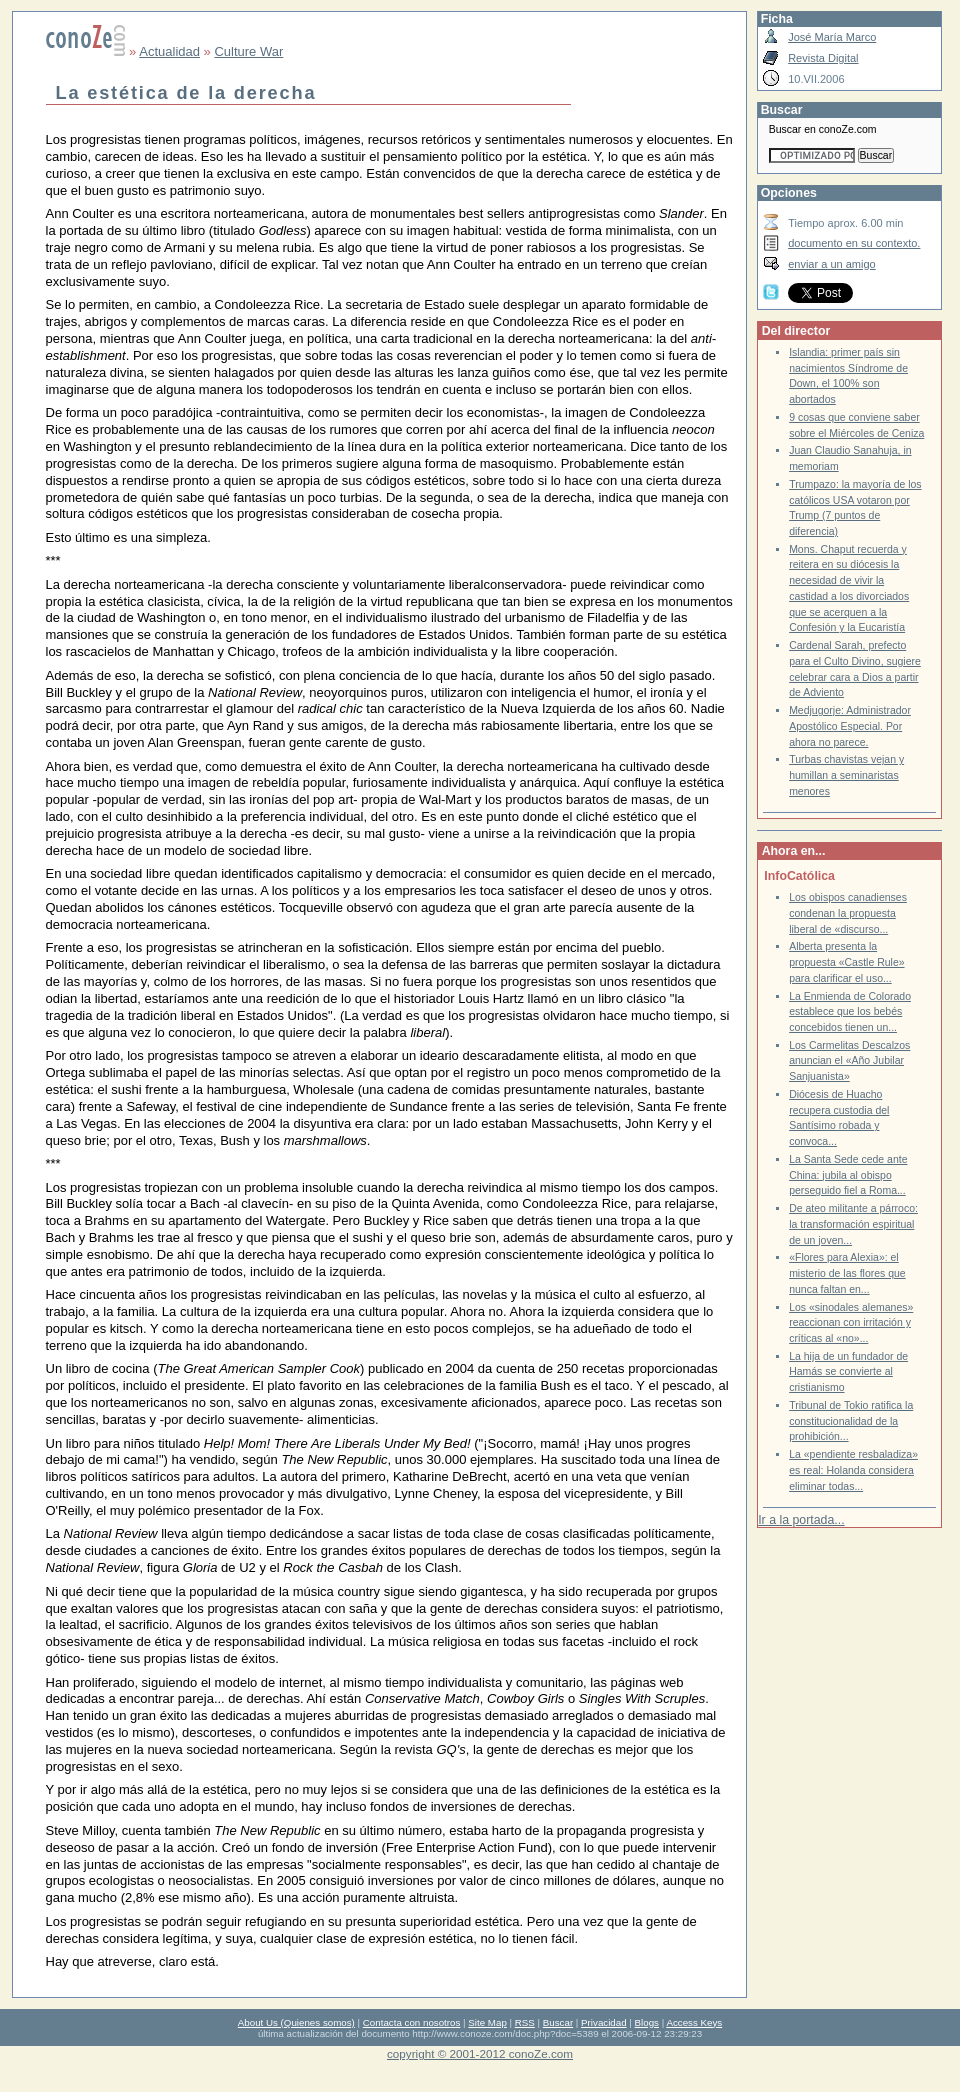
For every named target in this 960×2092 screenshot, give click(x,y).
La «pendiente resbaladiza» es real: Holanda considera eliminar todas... (853, 1470)
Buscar (558, 2022)
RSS (525, 2022)
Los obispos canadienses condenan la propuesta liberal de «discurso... (848, 913)
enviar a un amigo (832, 264)
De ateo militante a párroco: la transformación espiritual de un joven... (853, 1224)
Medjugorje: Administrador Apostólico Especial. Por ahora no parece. (850, 726)
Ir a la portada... (801, 1520)
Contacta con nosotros (412, 2022)
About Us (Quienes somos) (296, 2022)
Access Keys (694, 2022)
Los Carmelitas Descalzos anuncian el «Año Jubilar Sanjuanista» (849, 1061)
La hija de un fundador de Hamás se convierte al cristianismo (848, 1372)
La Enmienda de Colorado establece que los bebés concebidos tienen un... (850, 1012)
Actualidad (169, 51)
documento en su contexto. (854, 243)
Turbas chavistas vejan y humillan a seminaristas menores (846, 775)
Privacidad (604, 2022)
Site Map (487, 2022)
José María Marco (832, 37)
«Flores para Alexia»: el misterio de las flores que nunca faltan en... (847, 1273)
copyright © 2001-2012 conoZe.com (480, 2053)
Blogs (647, 2022)
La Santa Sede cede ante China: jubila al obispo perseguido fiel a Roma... (848, 1175)
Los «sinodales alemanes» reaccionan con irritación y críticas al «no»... (851, 1323)
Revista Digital (823, 58)
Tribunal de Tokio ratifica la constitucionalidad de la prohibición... (851, 1421)
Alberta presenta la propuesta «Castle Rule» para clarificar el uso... (846, 962)
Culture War (248, 51)
